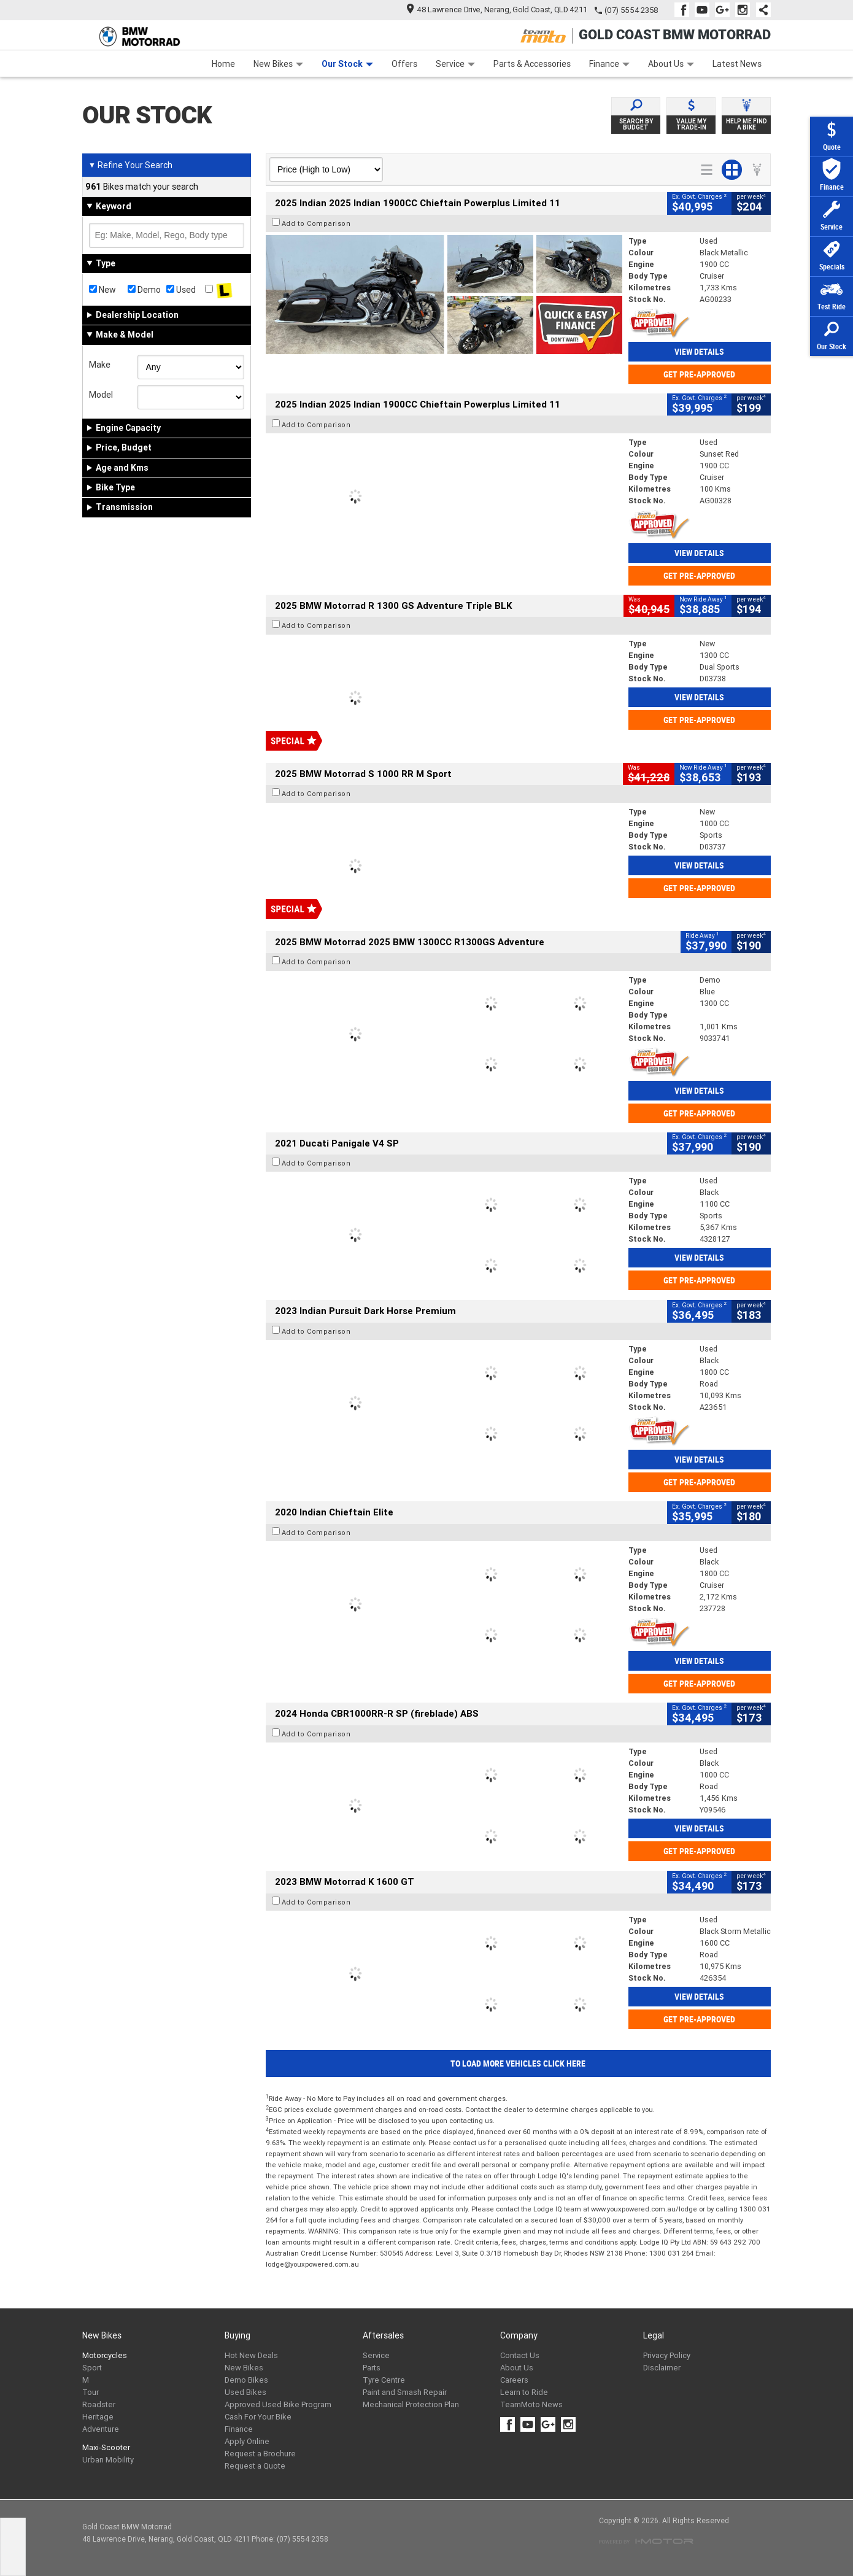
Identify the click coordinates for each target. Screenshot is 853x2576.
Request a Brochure (260, 2453)
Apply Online (247, 2441)
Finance (609, 63)
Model (101, 394)
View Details (699, 352)
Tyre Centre (384, 2380)
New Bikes (278, 63)
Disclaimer (662, 2367)
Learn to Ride (524, 2392)
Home (223, 63)
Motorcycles (104, 2355)
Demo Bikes (246, 2380)
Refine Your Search (130, 165)
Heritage (98, 2417)
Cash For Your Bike (258, 2417)
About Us (671, 63)
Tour (90, 2392)
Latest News (737, 63)
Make (99, 364)
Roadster (98, 2404)
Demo (144, 289)
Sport (92, 2367)
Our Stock (347, 63)
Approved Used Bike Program (278, 2404)
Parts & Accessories (532, 63)
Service (455, 63)
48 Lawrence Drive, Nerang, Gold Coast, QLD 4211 (497, 9)
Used (181, 289)
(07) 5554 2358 (631, 10)
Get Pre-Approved (699, 374)
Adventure (100, 2429)
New (102, 289)
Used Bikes (245, 2392)
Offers (404, 63)
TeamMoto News (531, 2404)
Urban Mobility (108, 2459)
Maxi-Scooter (106, 2447)
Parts (371, 2367)
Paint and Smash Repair (405, 2392)
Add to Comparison (316, 223)
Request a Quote (255, 2466)
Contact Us (519, 2355)
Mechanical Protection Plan (411, 2404)
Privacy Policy (666, 2355)
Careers (514, 2380)
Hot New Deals (251, 2355)
